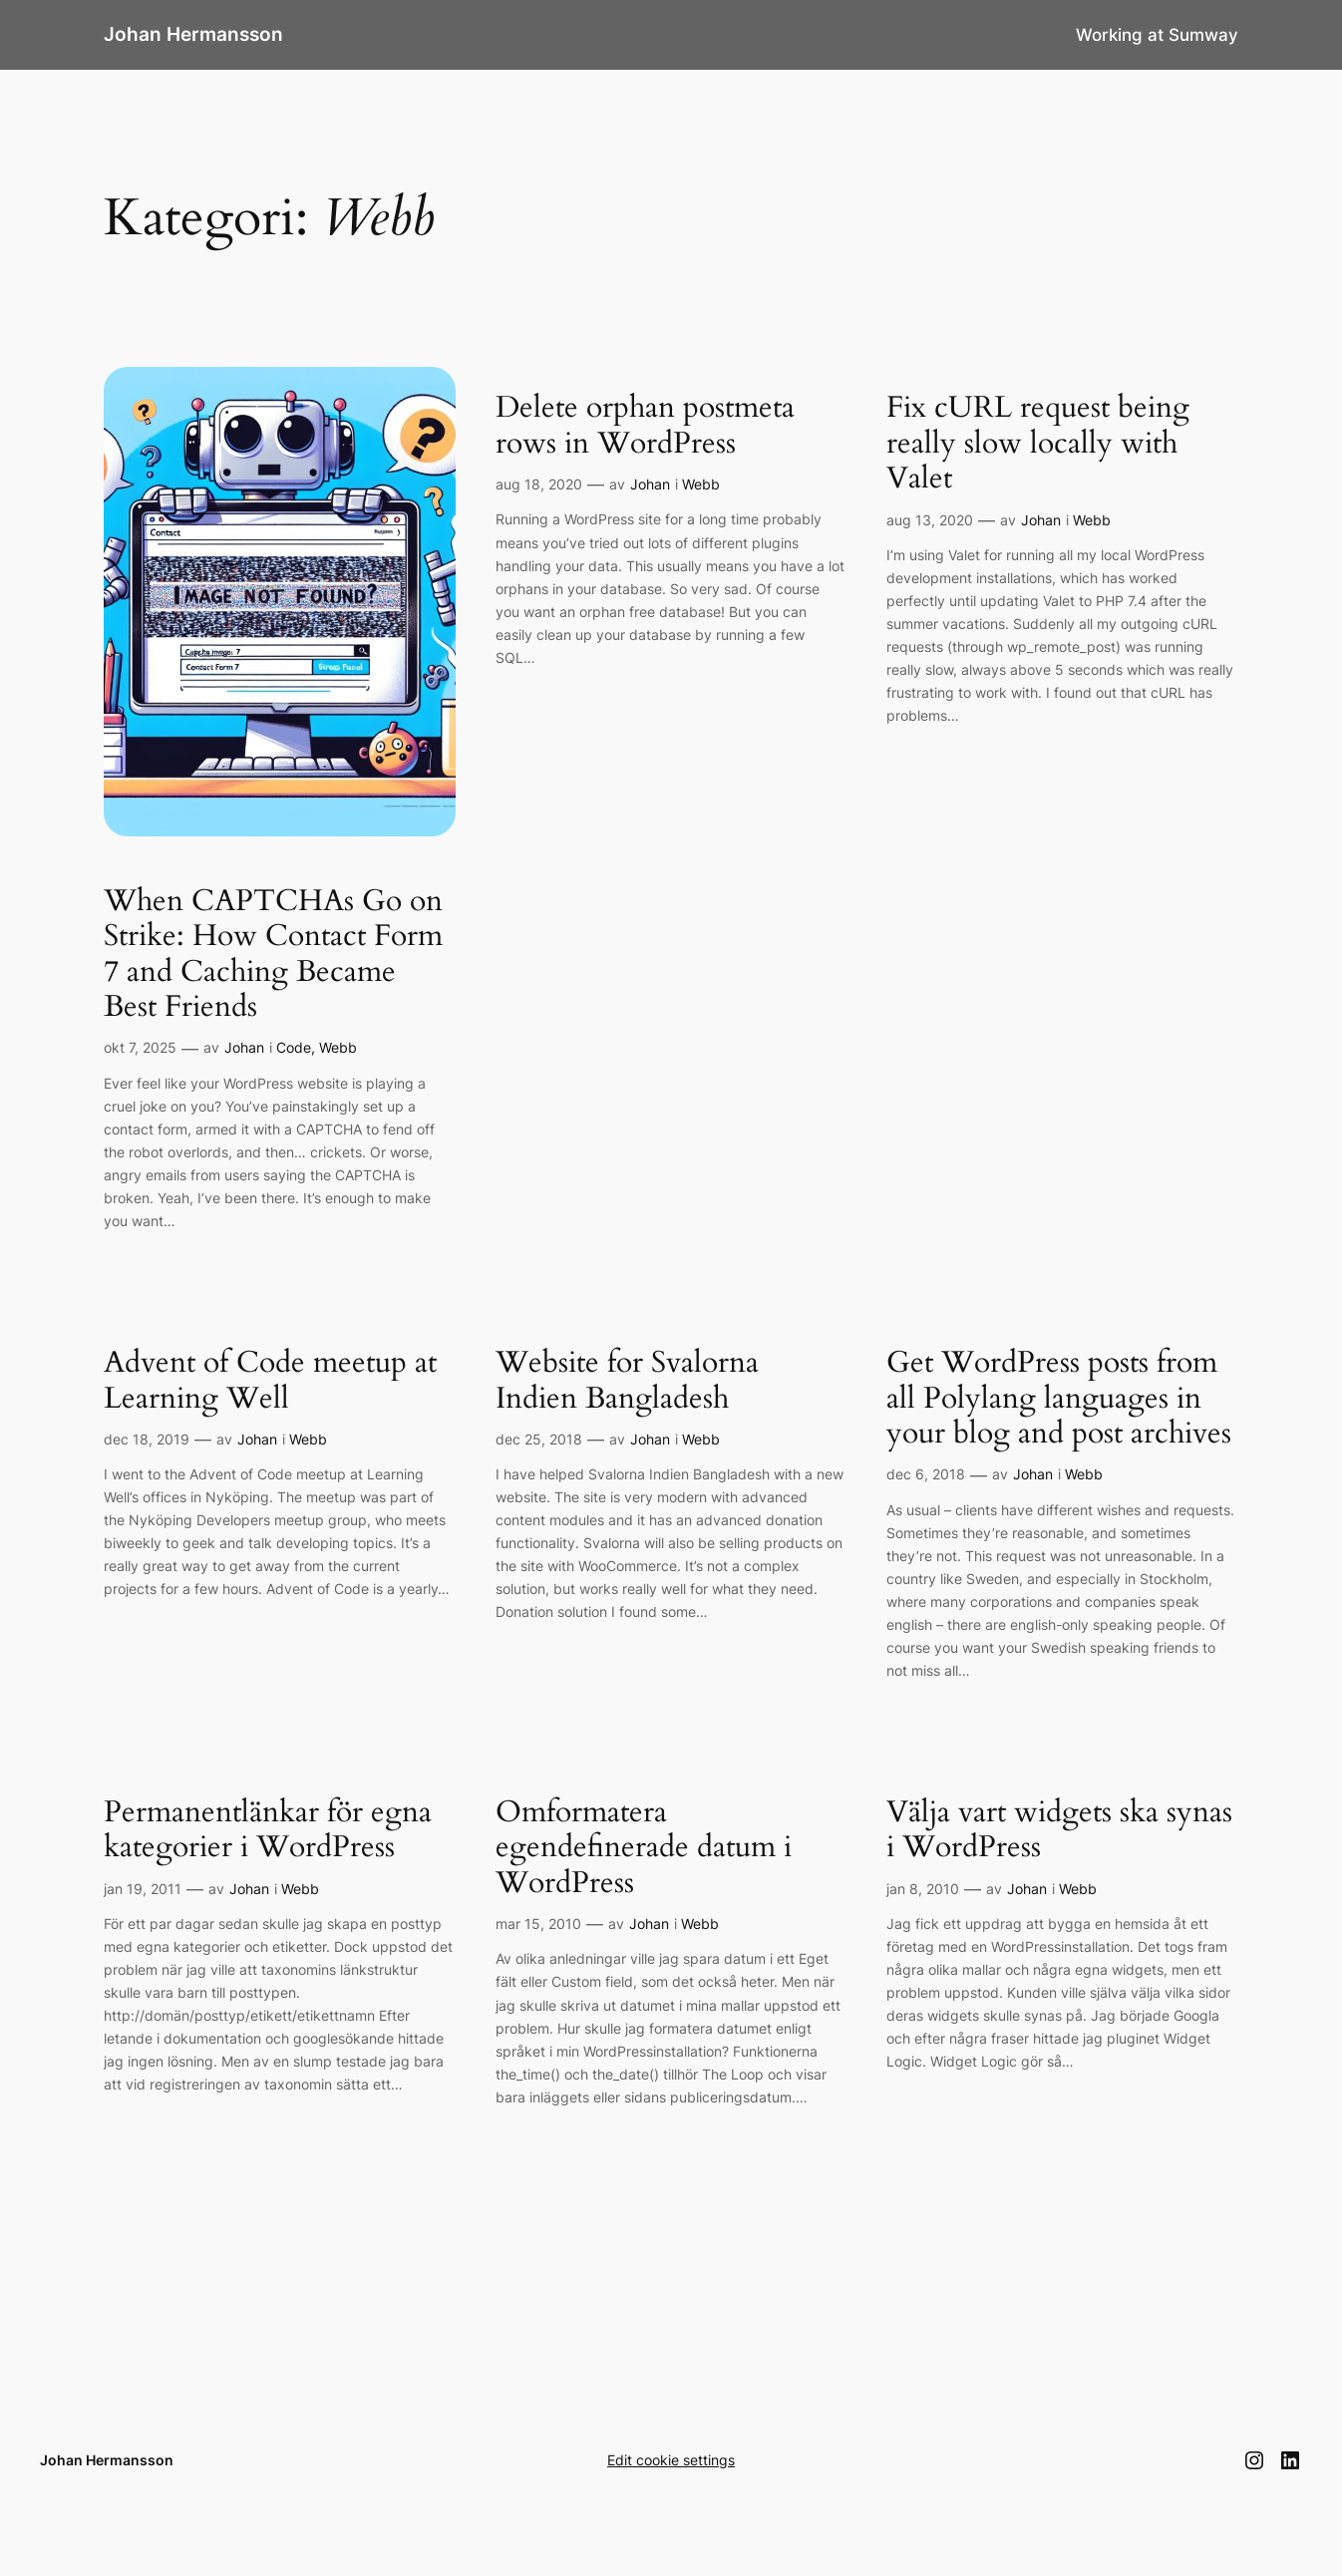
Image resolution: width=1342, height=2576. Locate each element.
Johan (244, 1047)
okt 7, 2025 (140, 1047)
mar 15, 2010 (538, 1923)
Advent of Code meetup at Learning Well (270, 1381)
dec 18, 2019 (146, 1439)
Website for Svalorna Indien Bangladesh (627, 1381)
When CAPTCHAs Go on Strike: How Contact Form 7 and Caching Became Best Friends (273, 955)
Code (293, 1047)
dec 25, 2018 (539, 1439)
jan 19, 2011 (142, 1888)
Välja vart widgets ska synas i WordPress (1059, 1830)
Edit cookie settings (671, 2459)
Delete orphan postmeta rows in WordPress (645, 426)
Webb (338, 1047)
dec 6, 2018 (925, 1473)
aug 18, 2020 (539, 484)
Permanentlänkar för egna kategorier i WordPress (268, 1830)
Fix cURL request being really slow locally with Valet (1037, 444)
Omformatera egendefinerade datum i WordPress (644, 1848)
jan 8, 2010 (922, 1888)
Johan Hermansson (193, 34)
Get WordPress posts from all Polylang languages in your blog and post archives (1058, 1399)
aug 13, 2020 (929, 519)
